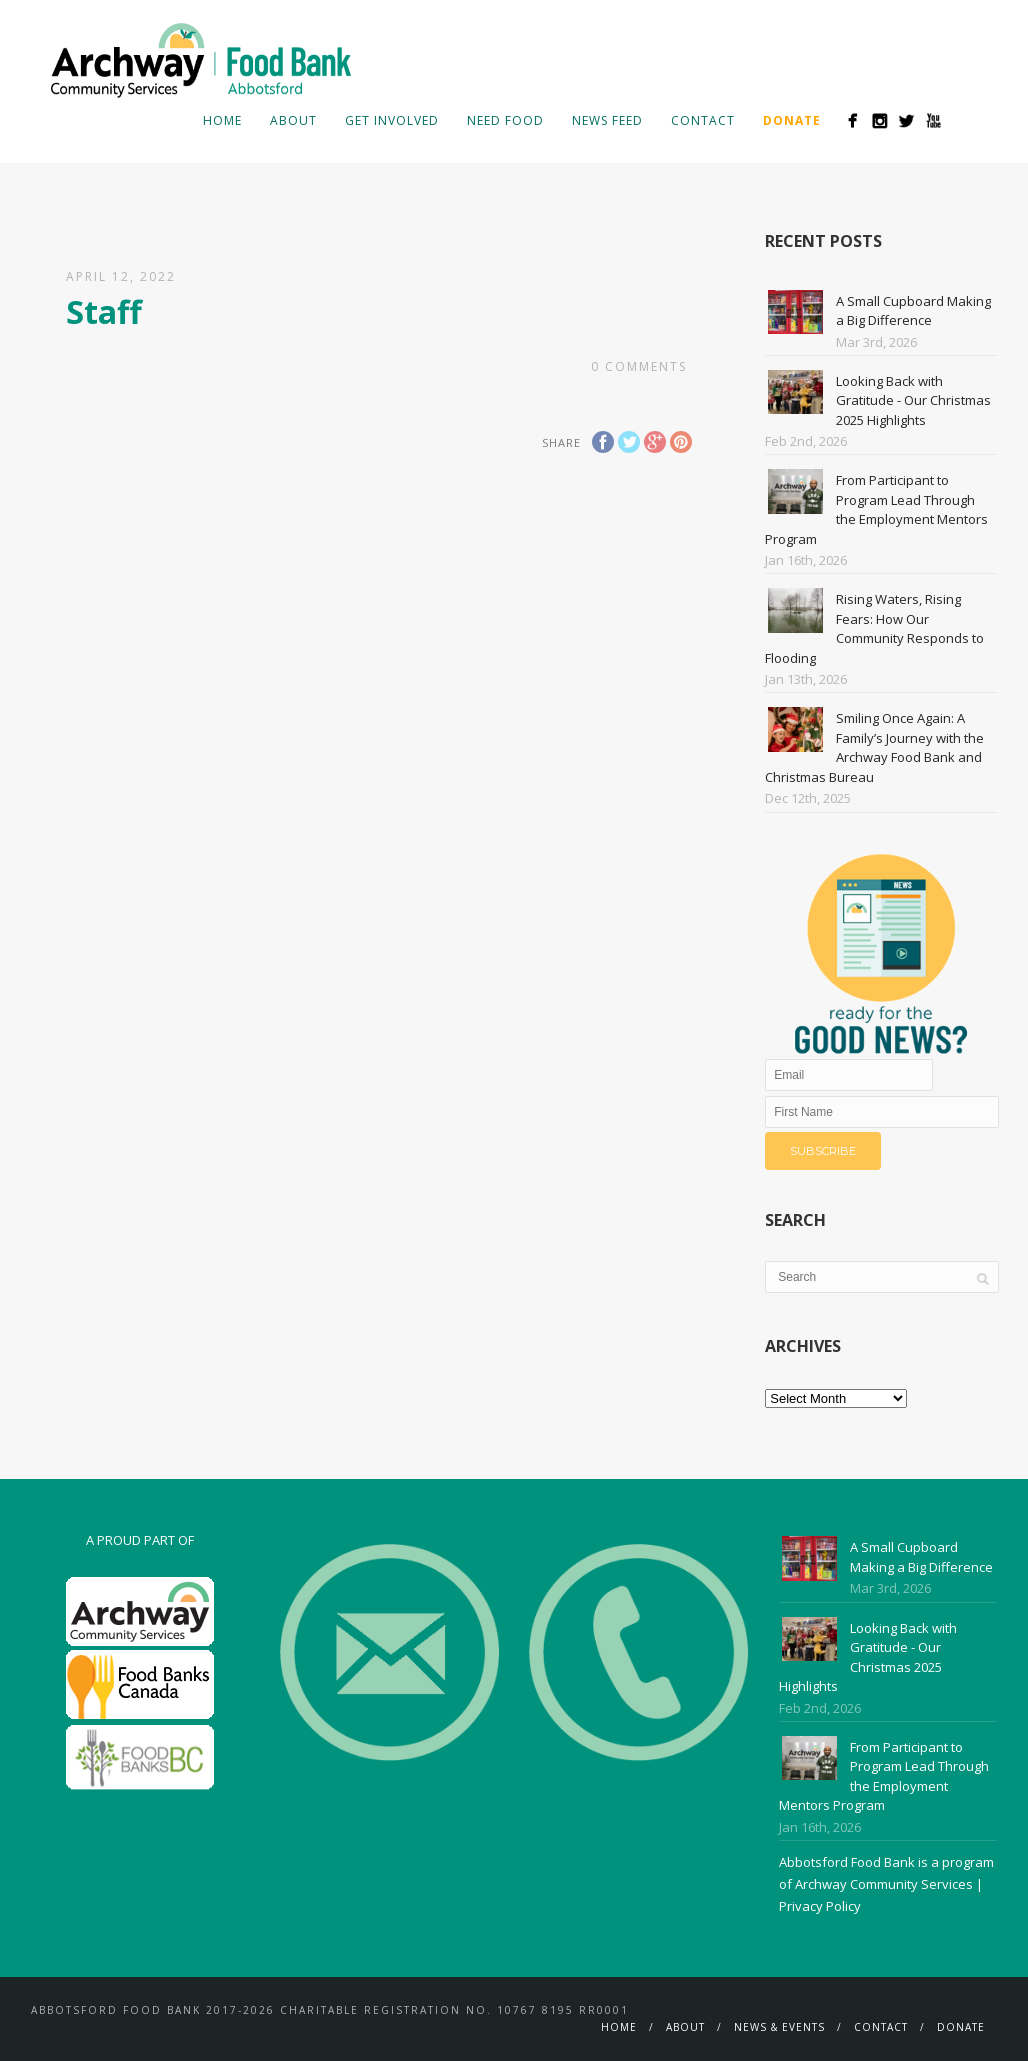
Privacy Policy (820, 1906)
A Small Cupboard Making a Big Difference (913, 311)
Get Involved (392, 120)
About (293, 120)
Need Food (505, 120)
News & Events (779, 2027)
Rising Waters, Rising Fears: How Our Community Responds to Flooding (874, 628)
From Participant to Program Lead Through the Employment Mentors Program (876, 509)
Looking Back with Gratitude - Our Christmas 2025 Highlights (913, 400)
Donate (961, 2027)
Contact (703, 120)
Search (965, 120)
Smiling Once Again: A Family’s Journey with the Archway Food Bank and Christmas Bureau (874, 747)
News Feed (607, 120)
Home (222, 120)
